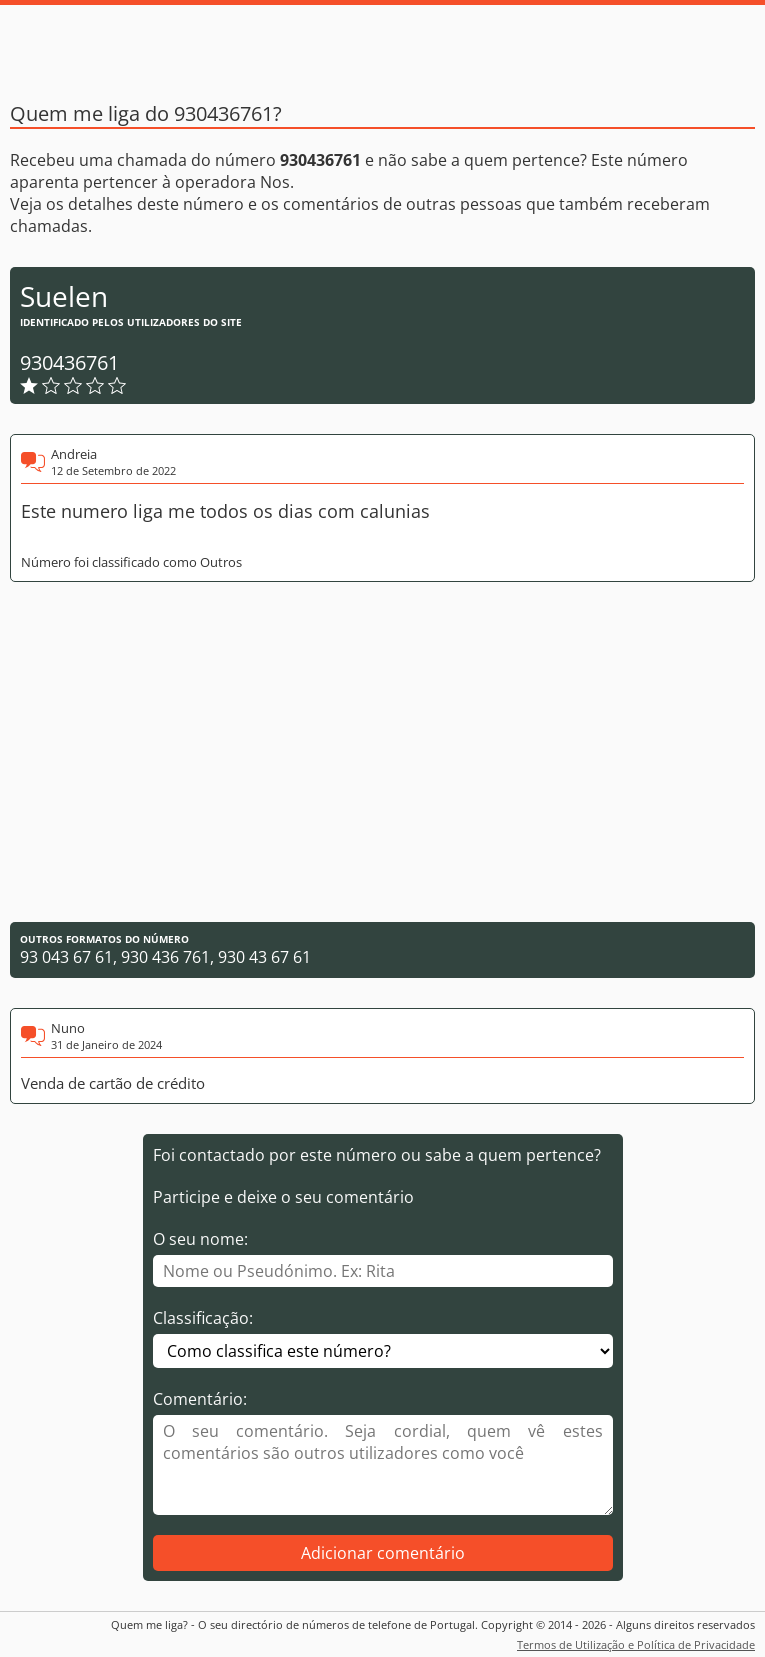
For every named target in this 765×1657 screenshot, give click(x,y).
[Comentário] (383, 1465)
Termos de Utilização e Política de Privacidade (636, 1644)
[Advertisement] (382, 752)
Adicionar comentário (383, 1553)
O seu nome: (200, 1239)
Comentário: (200, 1399)
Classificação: (203, 1318)
